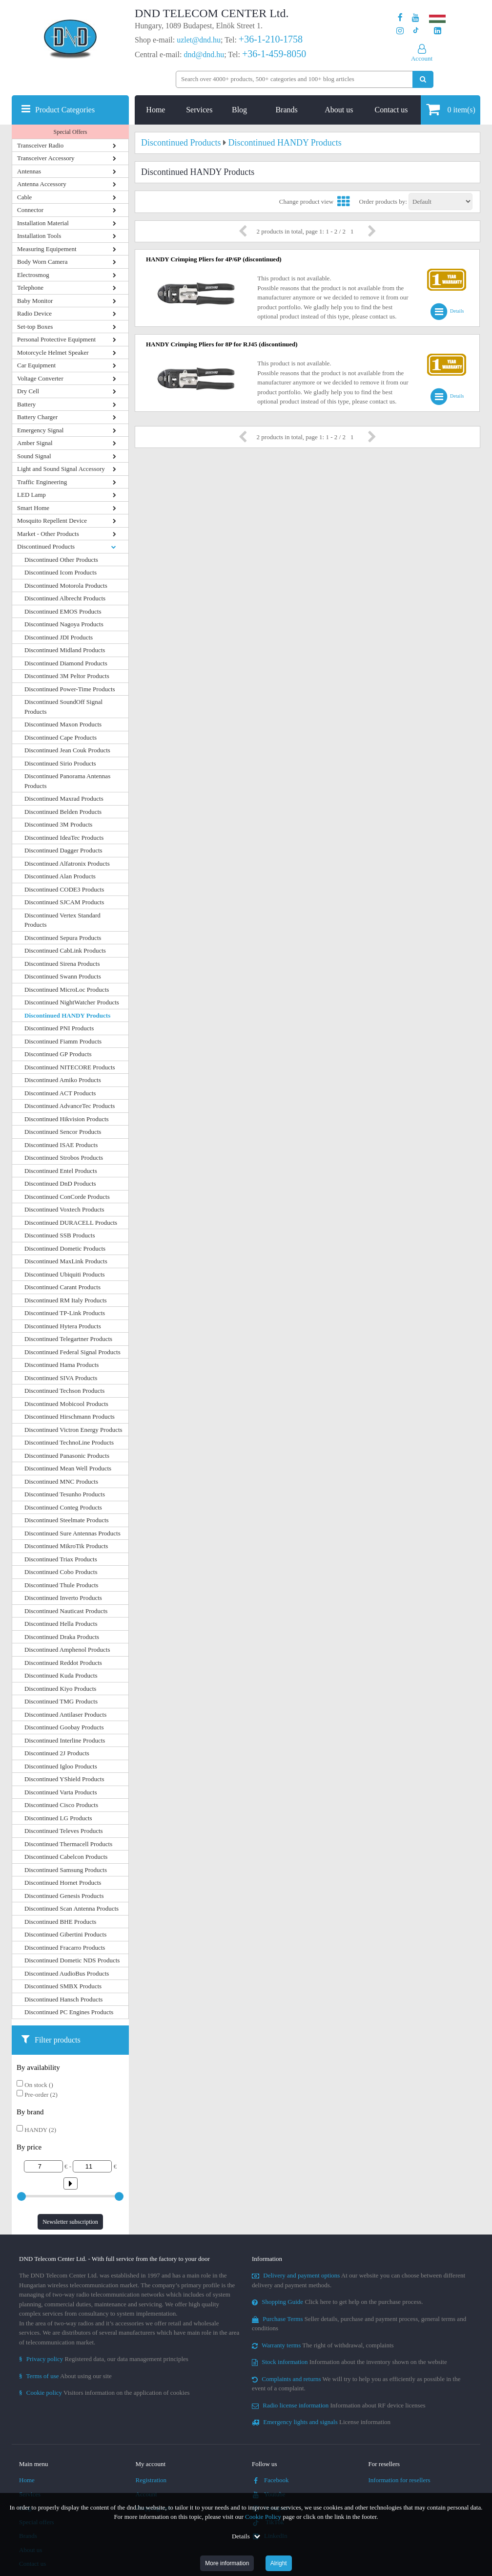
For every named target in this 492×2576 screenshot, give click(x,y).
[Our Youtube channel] (415, 17)
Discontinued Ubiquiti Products (64, 1274)
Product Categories (65, 110)
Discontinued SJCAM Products (64, 902)
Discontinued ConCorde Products (67, 1196)
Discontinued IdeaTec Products (63, 837)
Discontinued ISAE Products (61, 1145)
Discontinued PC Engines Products (68, 2012)
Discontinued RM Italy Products (65, 1300)
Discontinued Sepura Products (62, 937)
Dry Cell (28, 391)
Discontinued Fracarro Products (64, 1947)
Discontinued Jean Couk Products (67, 750)
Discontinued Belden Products (63, 811)
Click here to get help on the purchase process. (337, 2301)
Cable (24, 197)
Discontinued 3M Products (58, 824)
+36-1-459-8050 (274, 53)
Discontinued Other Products (61, 559)
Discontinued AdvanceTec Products (69, 1105)
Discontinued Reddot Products (63, 1662)
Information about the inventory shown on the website (349, 2361)
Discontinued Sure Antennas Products (72, 1533)
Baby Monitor (35, 300)
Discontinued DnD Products (60, 1183)
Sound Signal (34, 456)
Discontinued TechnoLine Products (69, 1442)
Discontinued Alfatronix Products (67, 863)
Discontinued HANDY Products (67, 1015)
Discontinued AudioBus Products (66, 1973)
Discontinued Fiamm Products (63, 1041)
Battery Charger (37, 417)
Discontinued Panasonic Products (66, 1455)
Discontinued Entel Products (60, 1170)
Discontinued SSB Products (59, 1235)
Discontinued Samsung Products (65, 1869)
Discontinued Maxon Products (63, 724)
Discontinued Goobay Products (63, 1727)
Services (199, 110)
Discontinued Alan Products (60, 876)
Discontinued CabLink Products (65, 950)
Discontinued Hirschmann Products (69, 1416)
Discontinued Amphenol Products (67, 1649)
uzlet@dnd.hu (199, 40)
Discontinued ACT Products (60, 1093)
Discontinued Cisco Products (61, 1805)
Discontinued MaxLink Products (65, 1261)
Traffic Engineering (42, 482)
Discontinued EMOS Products (62, 611)
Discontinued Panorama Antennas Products (67, 780)
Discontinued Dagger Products (63, 850)
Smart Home (33, 507)
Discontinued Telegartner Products (68, 1338)
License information (321, 2422)
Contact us (391, 110)
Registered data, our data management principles (103, 2359)
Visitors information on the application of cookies (104, 2392)
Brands (286, 110)
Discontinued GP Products (57, 1054)
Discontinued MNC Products (61, 1481)
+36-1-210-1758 (271, 39)
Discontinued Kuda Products (60, 1675)
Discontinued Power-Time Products (69, 689)
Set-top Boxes (35, 326)
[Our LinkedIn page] (437, 31)
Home (155, 110)
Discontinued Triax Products (60, 1559)
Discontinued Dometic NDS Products (72, 1960)
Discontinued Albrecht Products (64, 598)
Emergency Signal (40, 430)
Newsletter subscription (70, 2221)
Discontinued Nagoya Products (63, 624)
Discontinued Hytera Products (62, 1326)
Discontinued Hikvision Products (66, 1119)
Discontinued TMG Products (61, 1701)
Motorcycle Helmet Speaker (53, 352)
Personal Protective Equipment (56, 339)
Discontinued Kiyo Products (60, 1688)
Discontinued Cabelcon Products (65, 1856)
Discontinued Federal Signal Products (72, 1352)
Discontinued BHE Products (60, 1921)
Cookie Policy (263, 2516)
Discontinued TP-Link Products (64, 1313)
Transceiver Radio (40, 145)
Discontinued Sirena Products (62, 963)
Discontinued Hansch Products (63, 1999)
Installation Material (43, 223)
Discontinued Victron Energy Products (73, 1429)
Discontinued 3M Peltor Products (66, 676)
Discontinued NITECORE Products (69, 1067)
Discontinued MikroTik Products (66, 1546)
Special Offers (70, 131)
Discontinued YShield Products (64, 1779)
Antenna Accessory (41, 184)
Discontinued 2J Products (56, 1753)
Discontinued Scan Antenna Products (71, 1908)
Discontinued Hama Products (61, 1364)
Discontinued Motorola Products (65, 585)
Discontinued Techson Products (64, 1390)
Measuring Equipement (47, 249)
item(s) (450, 109)
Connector (30, 209)
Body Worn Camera (42, 261)
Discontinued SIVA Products (60, 1378)
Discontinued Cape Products (60, 737)
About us (339, 110)
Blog (239, 110)
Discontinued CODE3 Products (64, 889)
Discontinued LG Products (58, 1818)
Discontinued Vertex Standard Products (62, 920)
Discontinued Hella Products (60, 1623)
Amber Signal (35, 443)
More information (227, 2563)
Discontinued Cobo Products (61, 1571)
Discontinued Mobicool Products (66, 1403)
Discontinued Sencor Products (62, 1131)
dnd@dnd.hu (204, 54)
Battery (26, 404)
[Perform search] (422, 79)
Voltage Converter (40, 378)
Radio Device (34, 313)
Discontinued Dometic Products (64, 1248)
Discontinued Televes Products (63, 1830)
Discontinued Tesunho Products (64, 1494)
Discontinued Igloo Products (60, 1766)
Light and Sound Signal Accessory (61, 468)
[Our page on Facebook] (400, 17)
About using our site (65, 2376)
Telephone (30, 287)
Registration (151, 2480)
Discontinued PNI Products (59, 1028)
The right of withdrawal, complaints (323, 2345)
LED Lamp (31, 494)
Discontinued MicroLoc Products (66, 989)
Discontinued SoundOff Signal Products (63, 706)
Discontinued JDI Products (58, 637)
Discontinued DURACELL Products (70, 1222)
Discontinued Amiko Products (62, 1080)
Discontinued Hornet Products (62, 1882)
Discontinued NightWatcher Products (71, 1002)
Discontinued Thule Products (61, 1585)
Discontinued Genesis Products (63, 1895)
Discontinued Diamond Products (65, 663)
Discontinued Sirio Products (60, 763)
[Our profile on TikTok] (415, 31)
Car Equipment (36, 365)
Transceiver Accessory (46, 158)
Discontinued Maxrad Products (63, 798)
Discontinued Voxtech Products (64, 1209)
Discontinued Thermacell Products (68, 1844)
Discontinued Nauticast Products (65, 1611)
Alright (278, 2563)
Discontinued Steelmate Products (66, 1520)
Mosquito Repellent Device (52, 520)
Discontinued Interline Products (64, 1740)
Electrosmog (33, 274)
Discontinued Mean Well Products (67, 1468)
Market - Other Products (48, 533)
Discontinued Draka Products (61, 1636)
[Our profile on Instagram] (400, 31)
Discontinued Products (46, 546)
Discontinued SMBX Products (63, 1986)
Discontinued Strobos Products (63, 1157)
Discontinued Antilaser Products (65, 1714)
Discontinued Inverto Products (63, 1597)
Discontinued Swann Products (62, 976)
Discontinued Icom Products (60, 572)
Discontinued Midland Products (64, 650)
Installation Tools (39, 235)
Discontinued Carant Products (62, 1287)
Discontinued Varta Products (60, 1792)
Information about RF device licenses (338, 2405)
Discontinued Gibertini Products (65, 1934)
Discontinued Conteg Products (63, 1507)
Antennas (29, 171)
